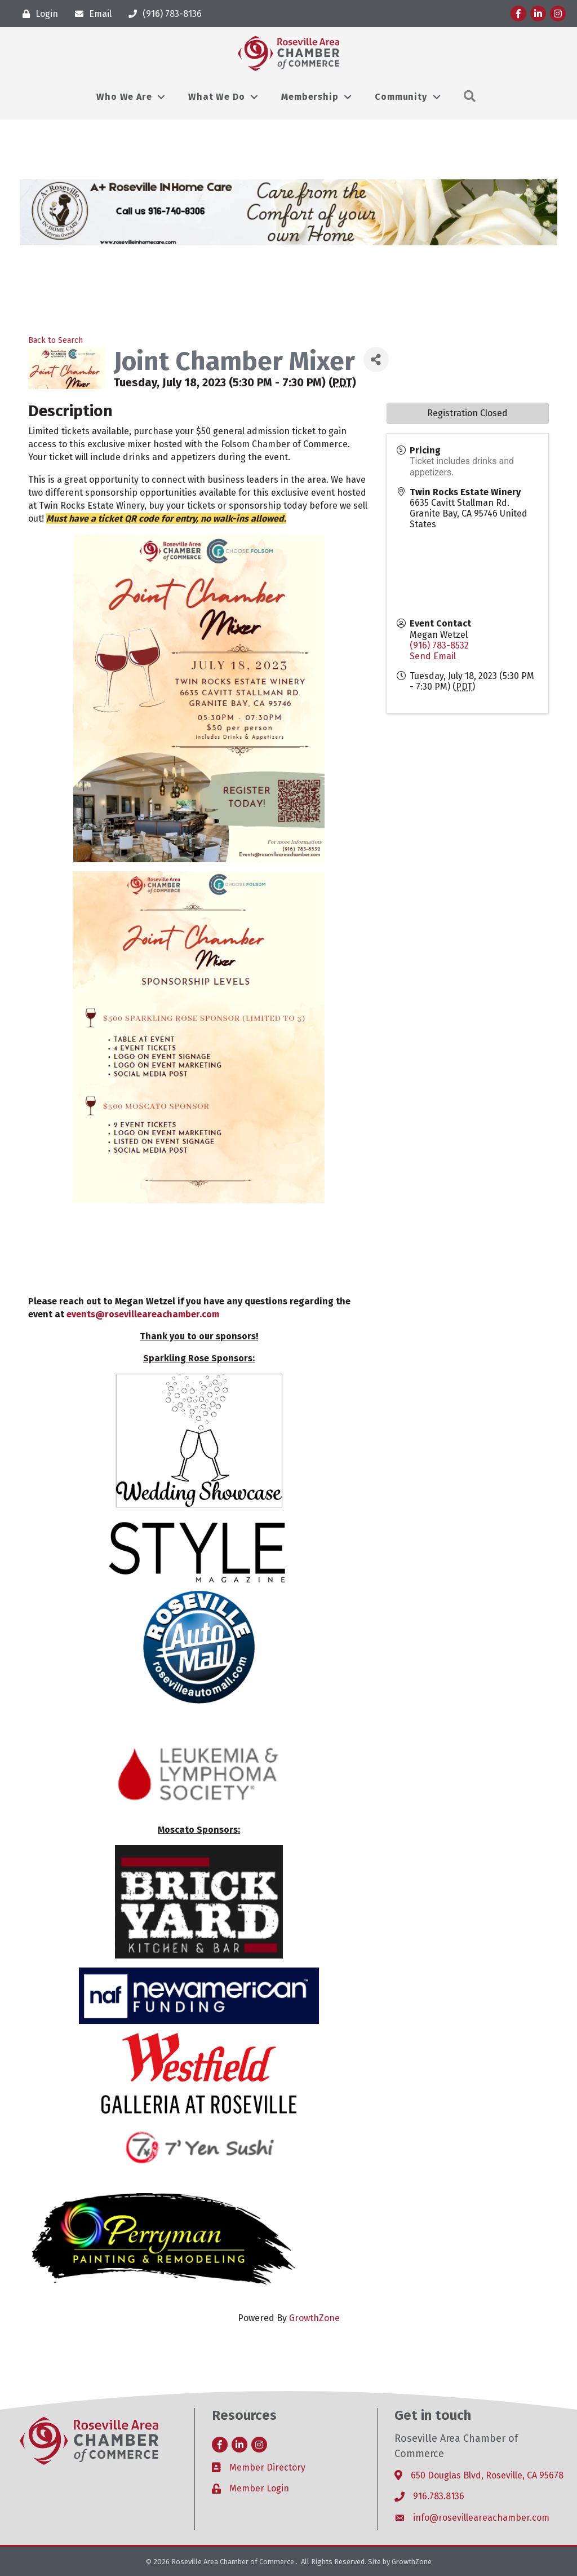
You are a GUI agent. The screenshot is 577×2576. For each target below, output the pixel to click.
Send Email (433, 656)
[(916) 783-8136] (162, 13)
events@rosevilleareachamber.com (142, 1314)
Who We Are (124, 96)
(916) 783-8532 (439, 645)
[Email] (90, 13)
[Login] (37, 13)
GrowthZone (314, 2318)
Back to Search (55, 340)
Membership (309, 96)
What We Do (216, 96)
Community (401, 96)
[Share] (376, 359)
